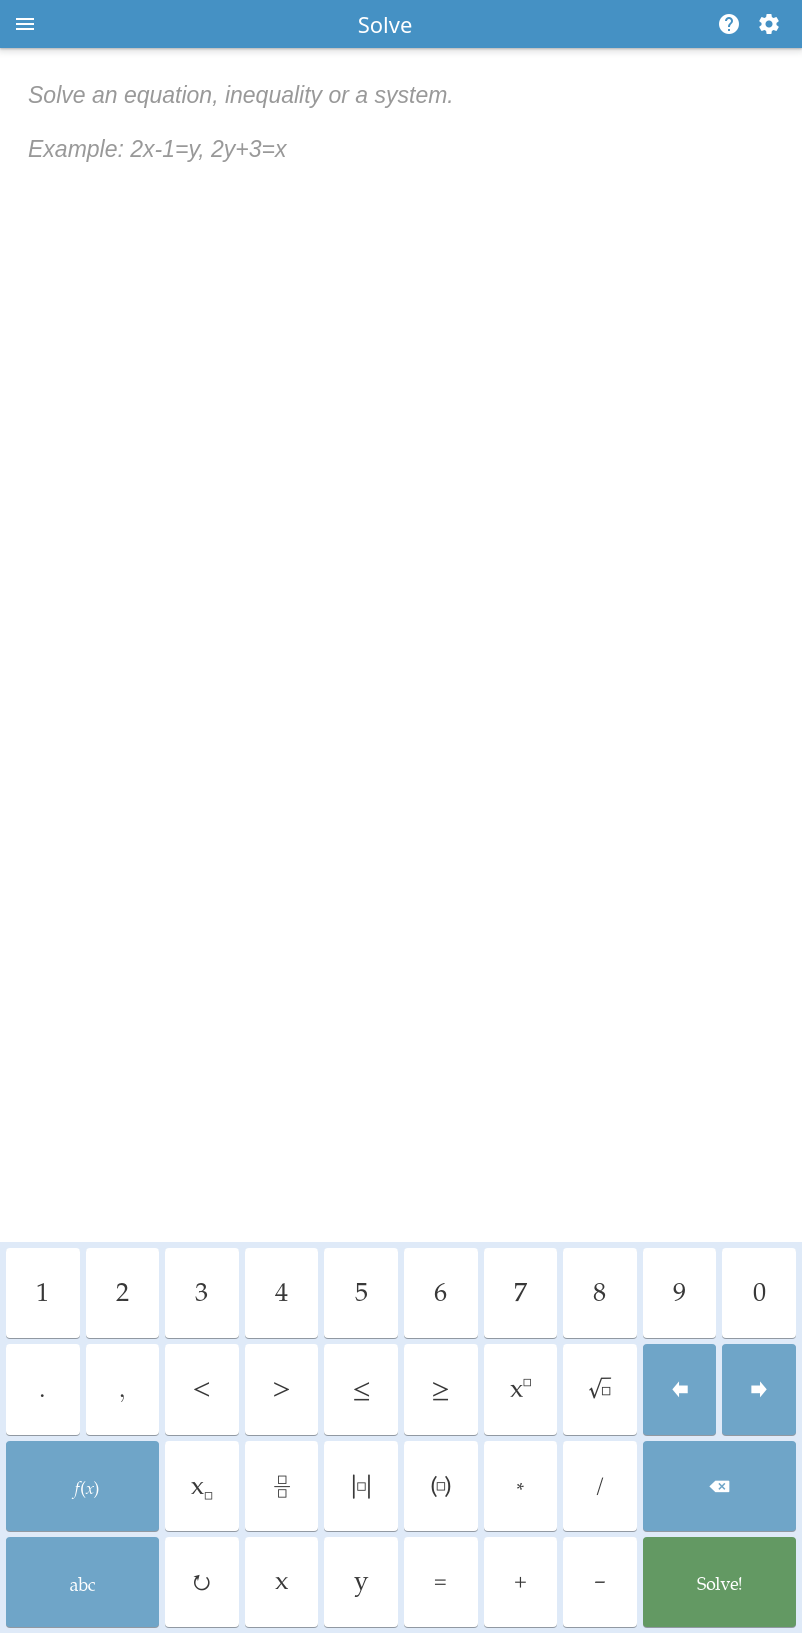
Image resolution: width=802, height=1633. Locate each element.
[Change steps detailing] (769, 24)
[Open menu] (25, 24)
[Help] (725, 24)
